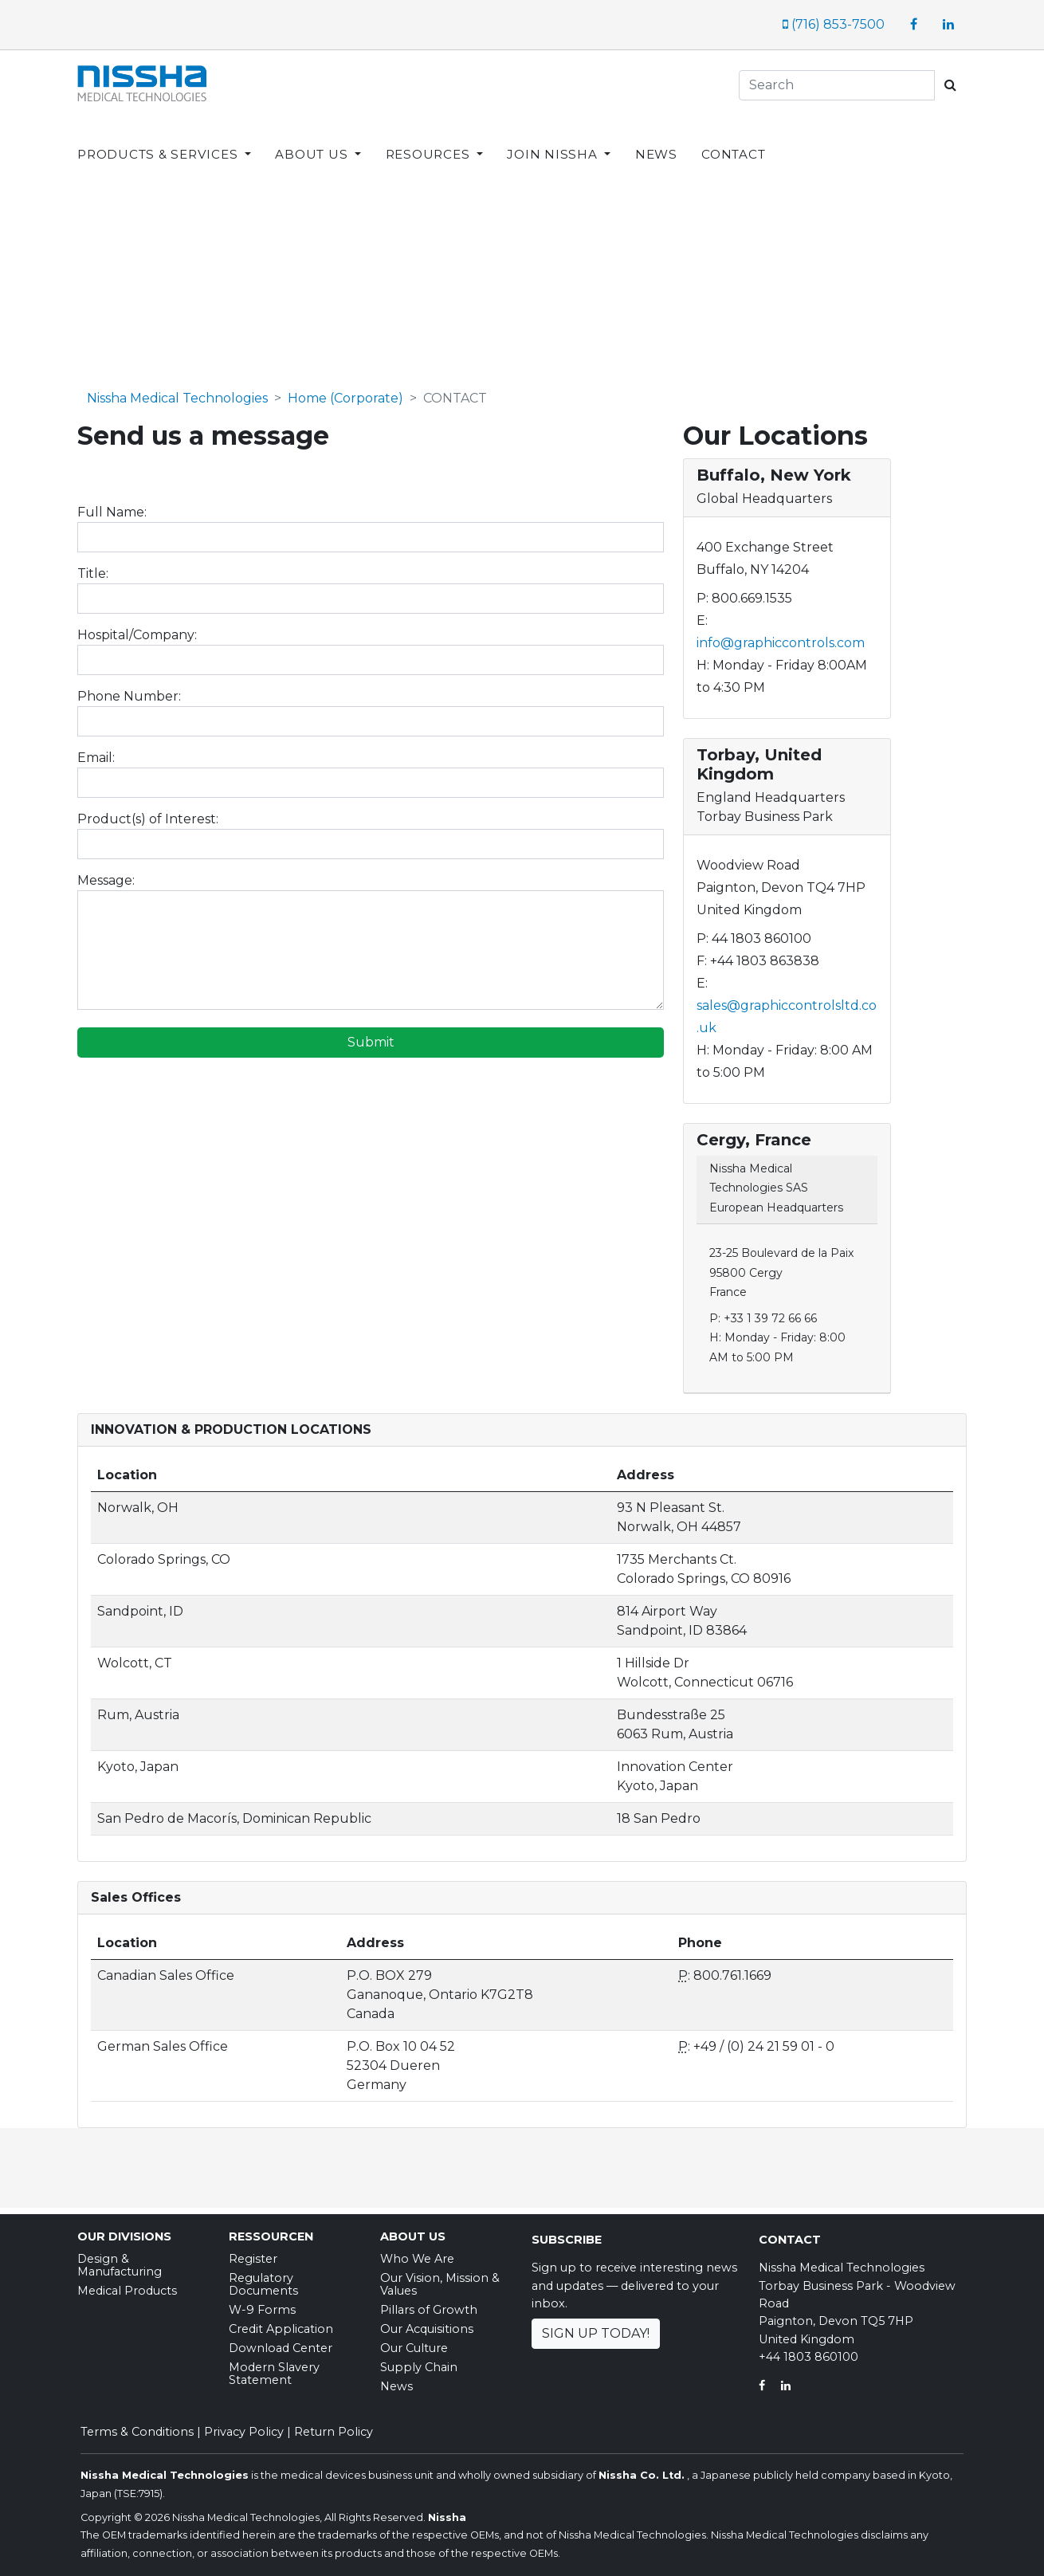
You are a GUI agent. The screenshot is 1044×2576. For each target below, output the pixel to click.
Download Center (280, 2342)
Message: (106, 874)
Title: (92, 567)
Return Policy (333, 2426)
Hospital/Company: (137, 629)
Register (253, 2253)
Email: (96, 752)
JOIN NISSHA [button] (554, 141)
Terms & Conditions (137, 2426)
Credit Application (281, 2323)
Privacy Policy (244, 2426)
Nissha (447, 2512)
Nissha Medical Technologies (177, 392)
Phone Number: (129, 690)
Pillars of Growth (428, 2304)
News (396, 2381)
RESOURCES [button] (430, 141)
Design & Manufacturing (119, 2259)
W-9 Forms (262, 2304)
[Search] (837, 85)
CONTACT (733, 141)
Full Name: (112, 506)
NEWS (656, 141)
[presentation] (198, 1083)
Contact (790, 2234)
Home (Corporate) (345, 392)
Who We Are (417, 2253)
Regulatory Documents (263, 2278)
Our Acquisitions (426, 2323)
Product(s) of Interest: (147, 813)
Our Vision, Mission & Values (440, 2278)
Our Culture (414, 2342)
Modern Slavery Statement (274, 2368)
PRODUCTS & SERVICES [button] (159, 141)
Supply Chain (418, 2361)
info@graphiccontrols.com (781, 637)
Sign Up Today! (596, 2327)
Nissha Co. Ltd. (642, 2470)
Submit (370, 1036)
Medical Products (127, 2285)
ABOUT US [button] (313, 141)
